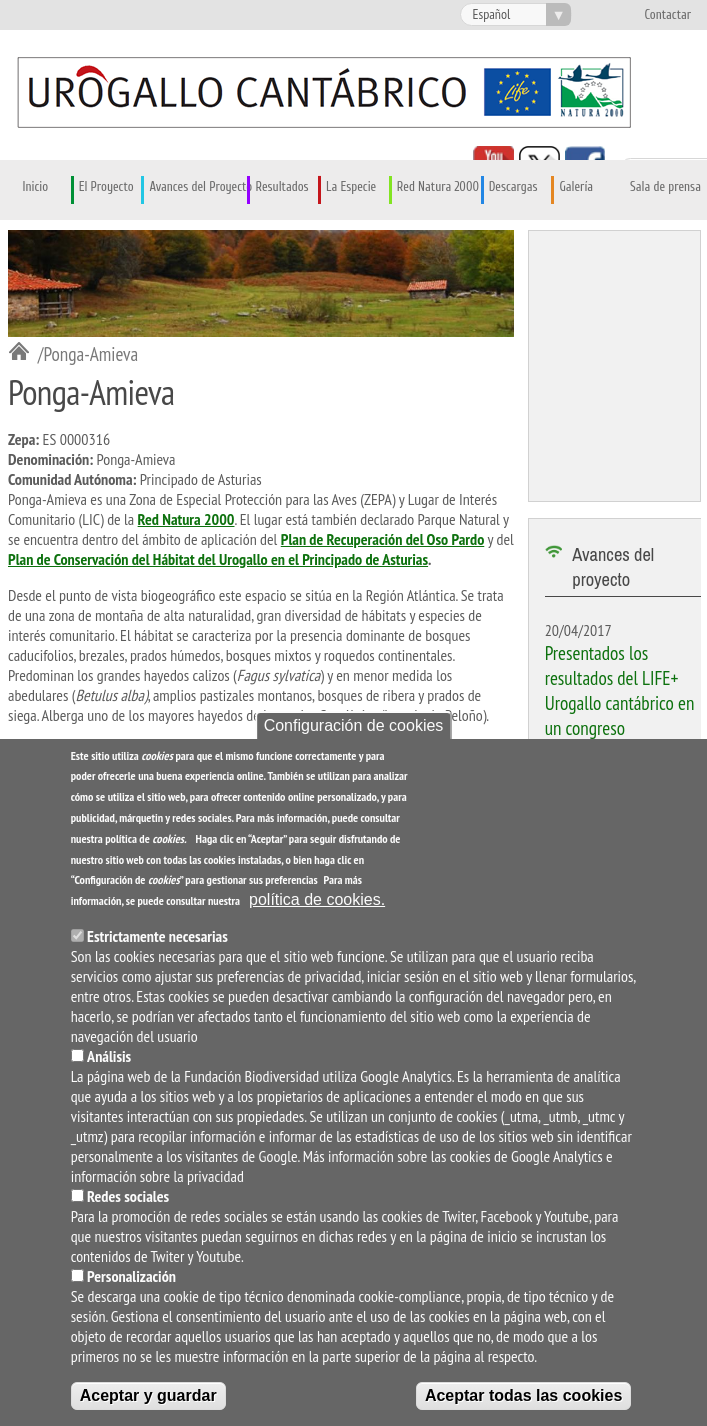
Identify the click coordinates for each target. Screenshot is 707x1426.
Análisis (109, 1060)
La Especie (351, 187)
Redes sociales (128, 1200)
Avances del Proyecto (200, 187)
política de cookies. (317, 903)
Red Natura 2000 (438, 187)
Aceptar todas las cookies (523, 1399)
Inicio (36, 187)
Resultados (281, 187)
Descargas (513, 187)
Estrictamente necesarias (157, 940)
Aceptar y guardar (148, 1399)
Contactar (667, 15)
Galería (576, 187)
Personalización (131, 1280)
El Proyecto (106, 187)
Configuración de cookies (354, 728)
